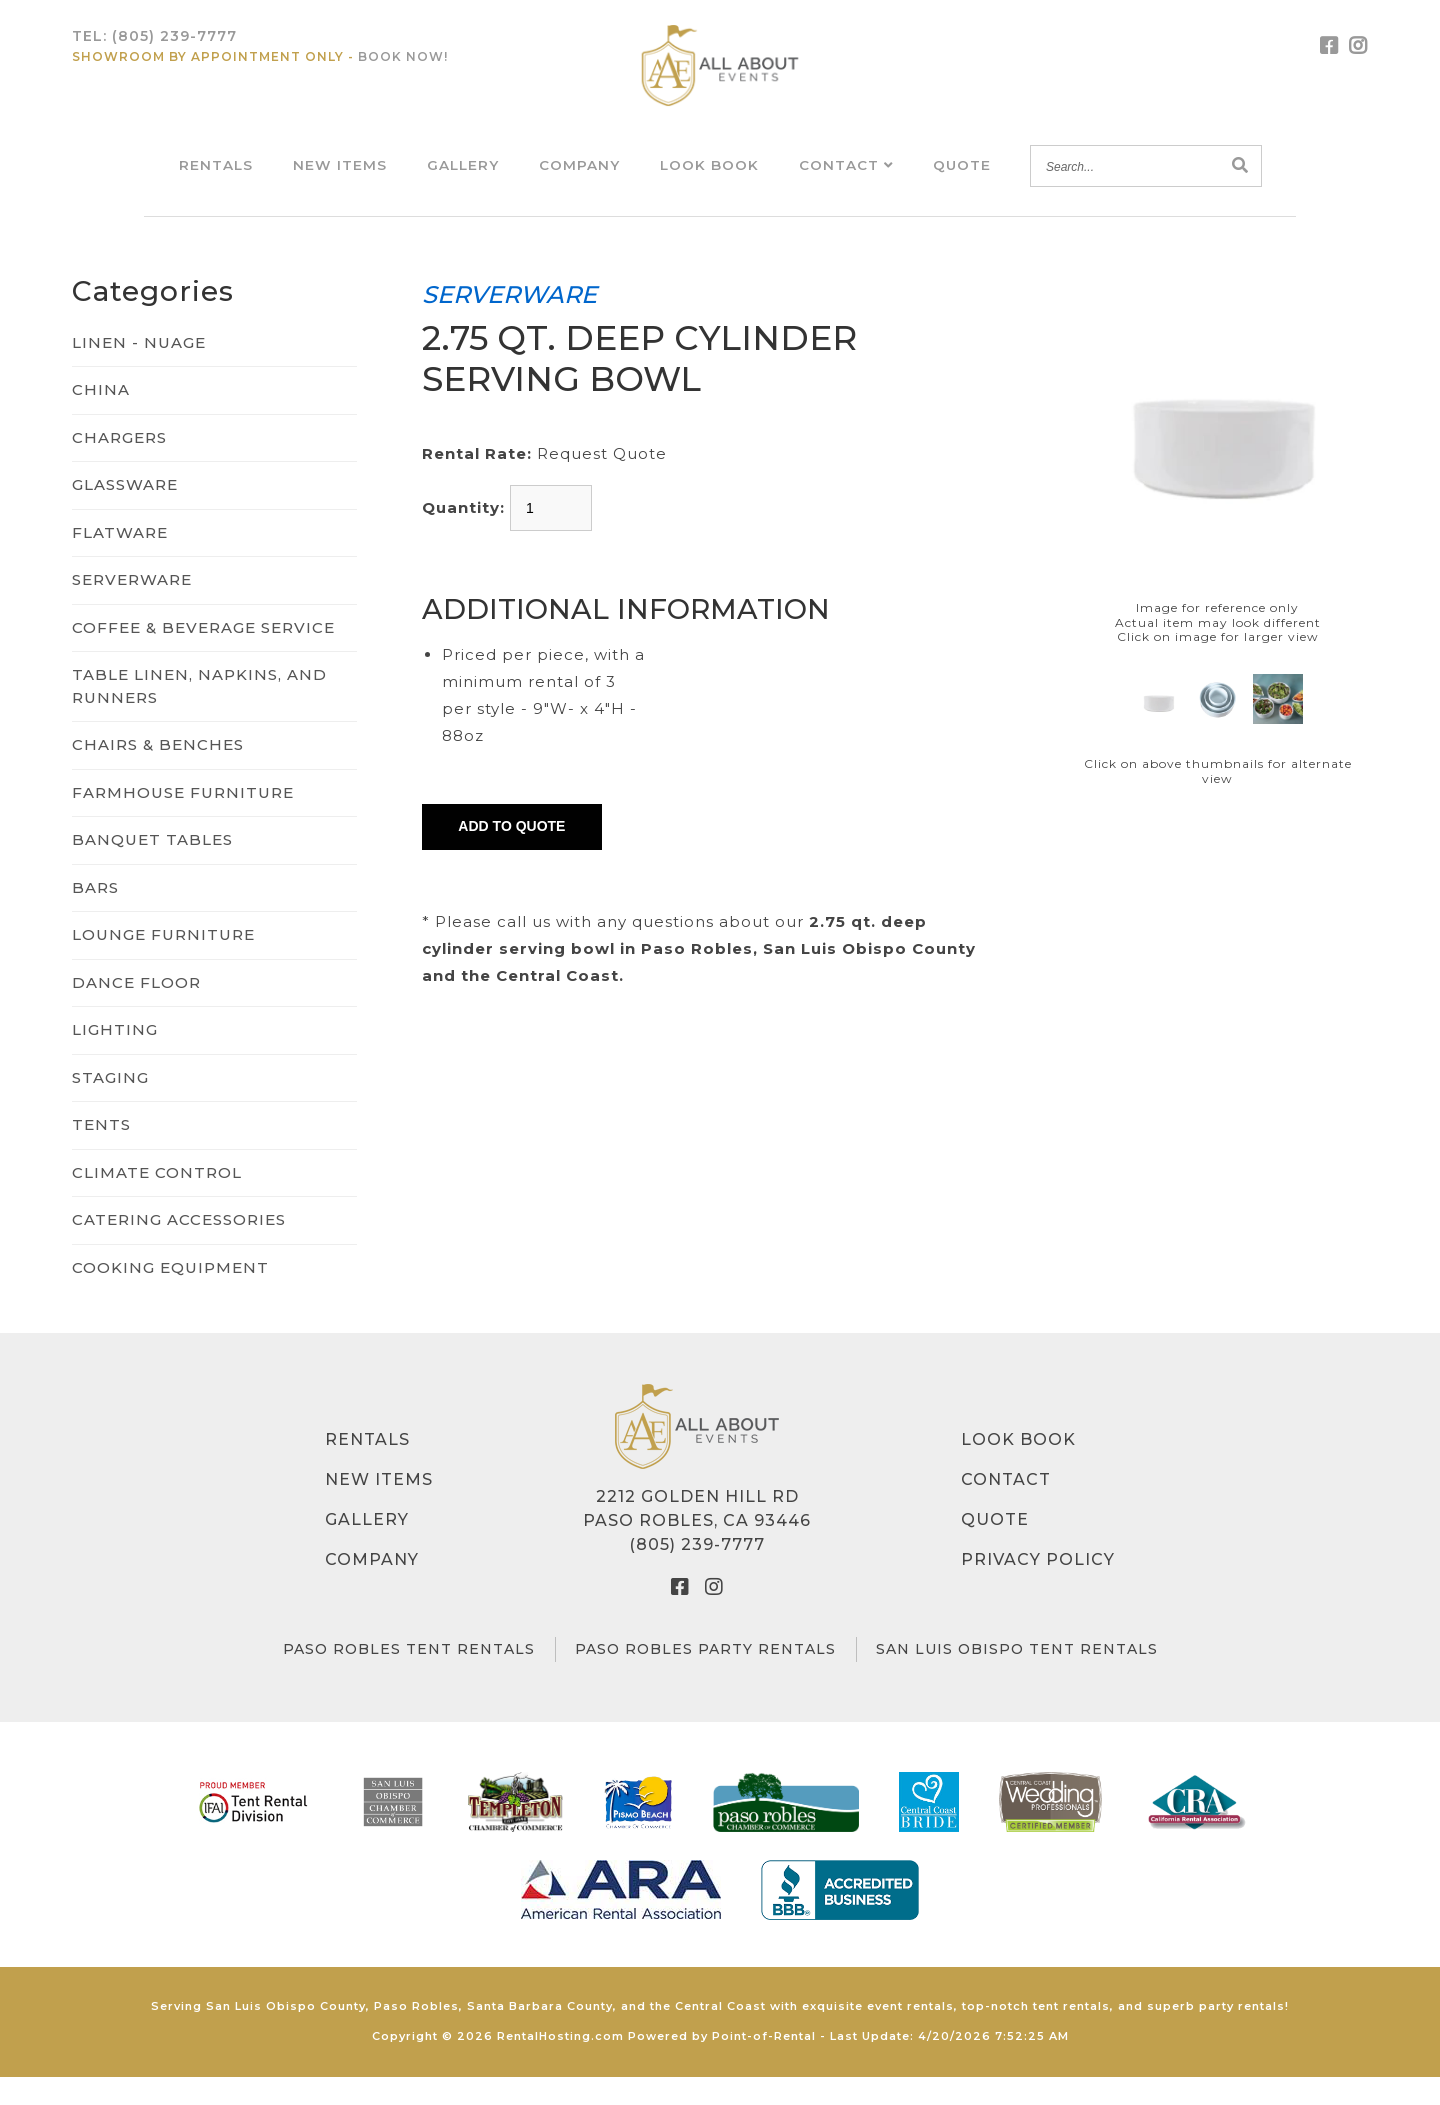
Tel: (154, 50)
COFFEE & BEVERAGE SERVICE (203, 655)
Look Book (710, 179)
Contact (847, 179)
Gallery (462, 179)
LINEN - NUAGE (139, 370)
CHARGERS (119, 465)
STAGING (110, 1105)
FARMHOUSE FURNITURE (183, 820)
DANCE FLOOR (136, 1010)
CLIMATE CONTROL (157, 1200)
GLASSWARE (125, 513)
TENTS (101, 1153)
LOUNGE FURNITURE (163, 963)
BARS (95, 915)
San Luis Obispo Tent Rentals (1017, 1678)
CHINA (101, 418)
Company (579, 179)
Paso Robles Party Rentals (705, 1678)
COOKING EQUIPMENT (170, 1295)
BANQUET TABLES (152, 868)
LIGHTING (115, 1058)
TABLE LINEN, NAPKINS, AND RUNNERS (199, 715)
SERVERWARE (132, 608)
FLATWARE (120, 560)
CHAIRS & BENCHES (158, 773)
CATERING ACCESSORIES (179, 1248)
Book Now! (403, 70)
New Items (338, 179)
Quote (964, 179)
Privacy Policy (1038, 1588)
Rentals (213, 179)
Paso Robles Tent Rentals (409, 1678)
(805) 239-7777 (697, 1573)
